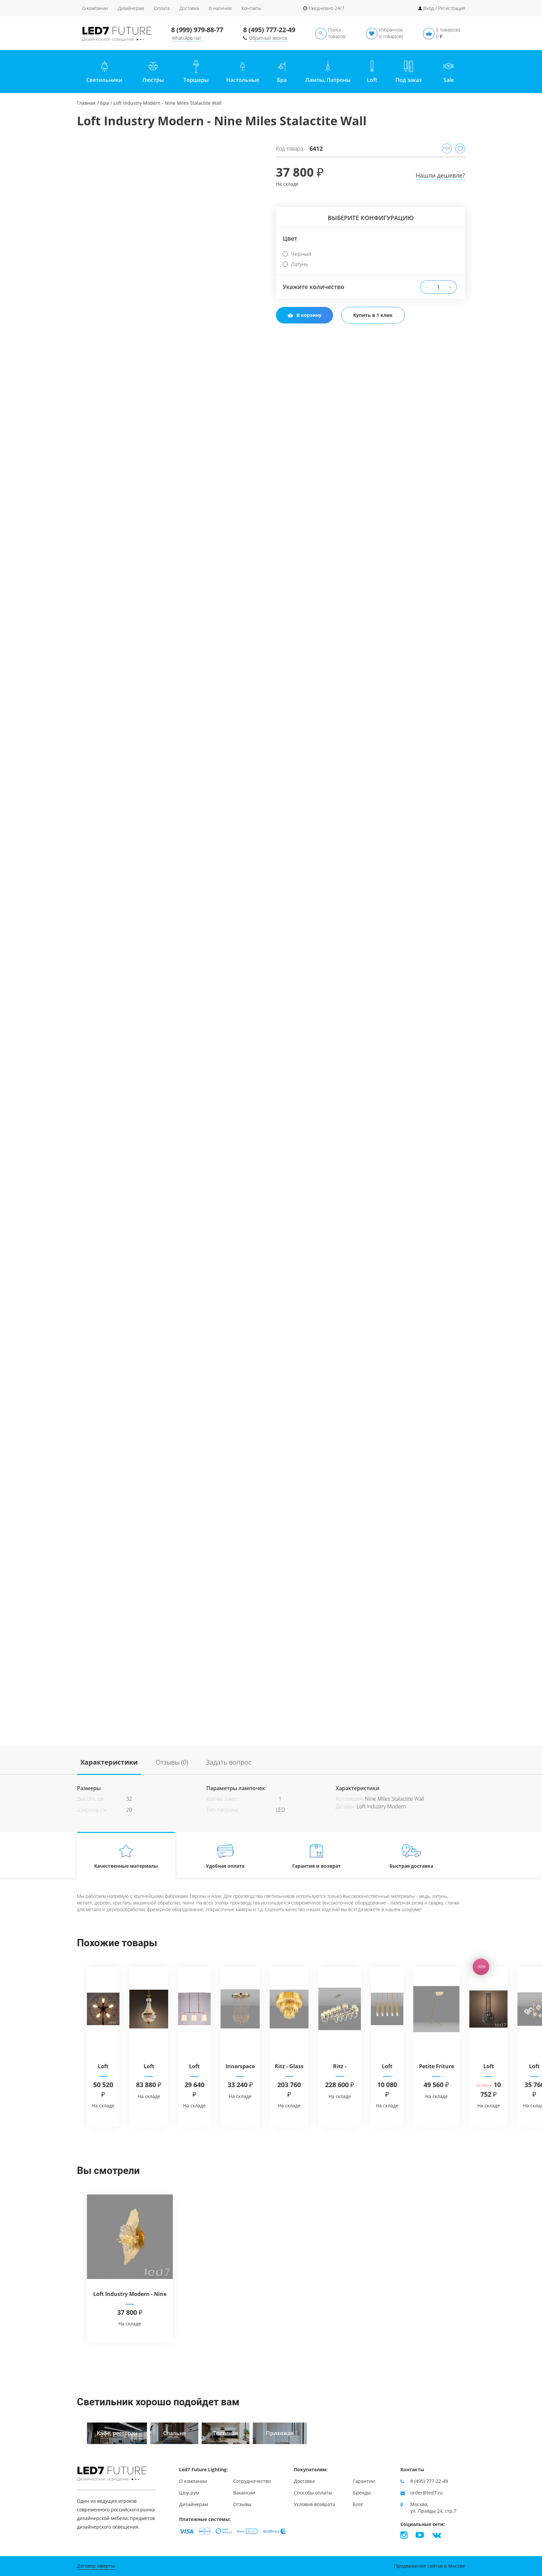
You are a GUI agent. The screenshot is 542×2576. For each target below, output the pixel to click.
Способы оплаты (313, 2492)
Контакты (251, 8)
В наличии (220, 8)
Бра (104, 103)
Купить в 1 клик (373, 315)
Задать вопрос (229, 1762)
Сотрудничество (252, 2481)
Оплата (161, 8)
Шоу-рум (189, 2492)
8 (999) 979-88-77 (197, 29)
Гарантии (364, 2481)
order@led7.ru (426, 2492)
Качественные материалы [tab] (126, 1856)
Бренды (362, 2492)
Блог (358, 2504)
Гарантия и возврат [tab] (316, 1856)
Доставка (189, 8)
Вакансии (244, 2492)
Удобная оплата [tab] (225, 1856)
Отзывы (242, 2504)
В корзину (304, 315)
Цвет (290, 238)
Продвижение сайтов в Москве (429, 2566)
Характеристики (109, 1762)
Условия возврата (314, 2504)
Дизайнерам (131, 8)
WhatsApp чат (186, 38)
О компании (95, 8)
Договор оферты (96, 2566)
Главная (86, 103)
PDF (446, 148)
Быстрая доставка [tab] (411, 1856)
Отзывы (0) (172, 1762)
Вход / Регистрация (444, 8)
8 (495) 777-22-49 (269, 29)
